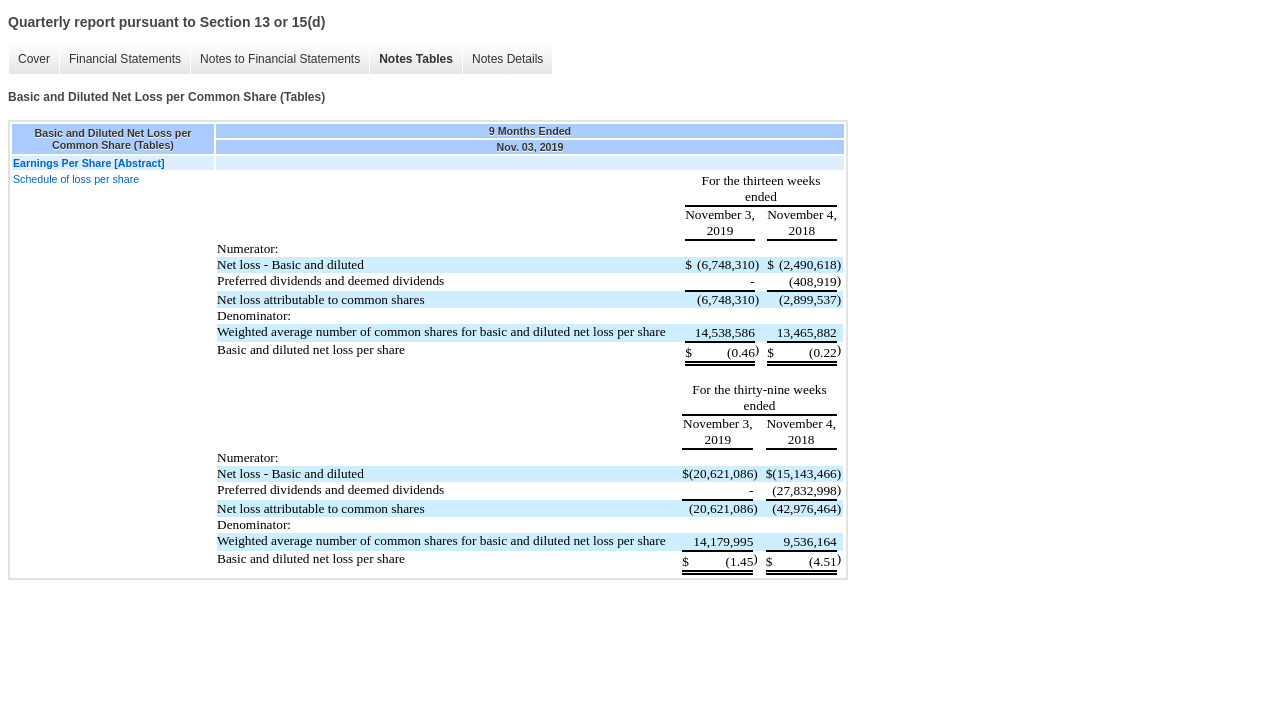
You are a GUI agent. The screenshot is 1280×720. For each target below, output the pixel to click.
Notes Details (507, 59)
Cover (34, 59)
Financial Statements (125, 59)
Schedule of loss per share (76, 179)
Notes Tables (416, 59)
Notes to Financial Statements (280, 59)
